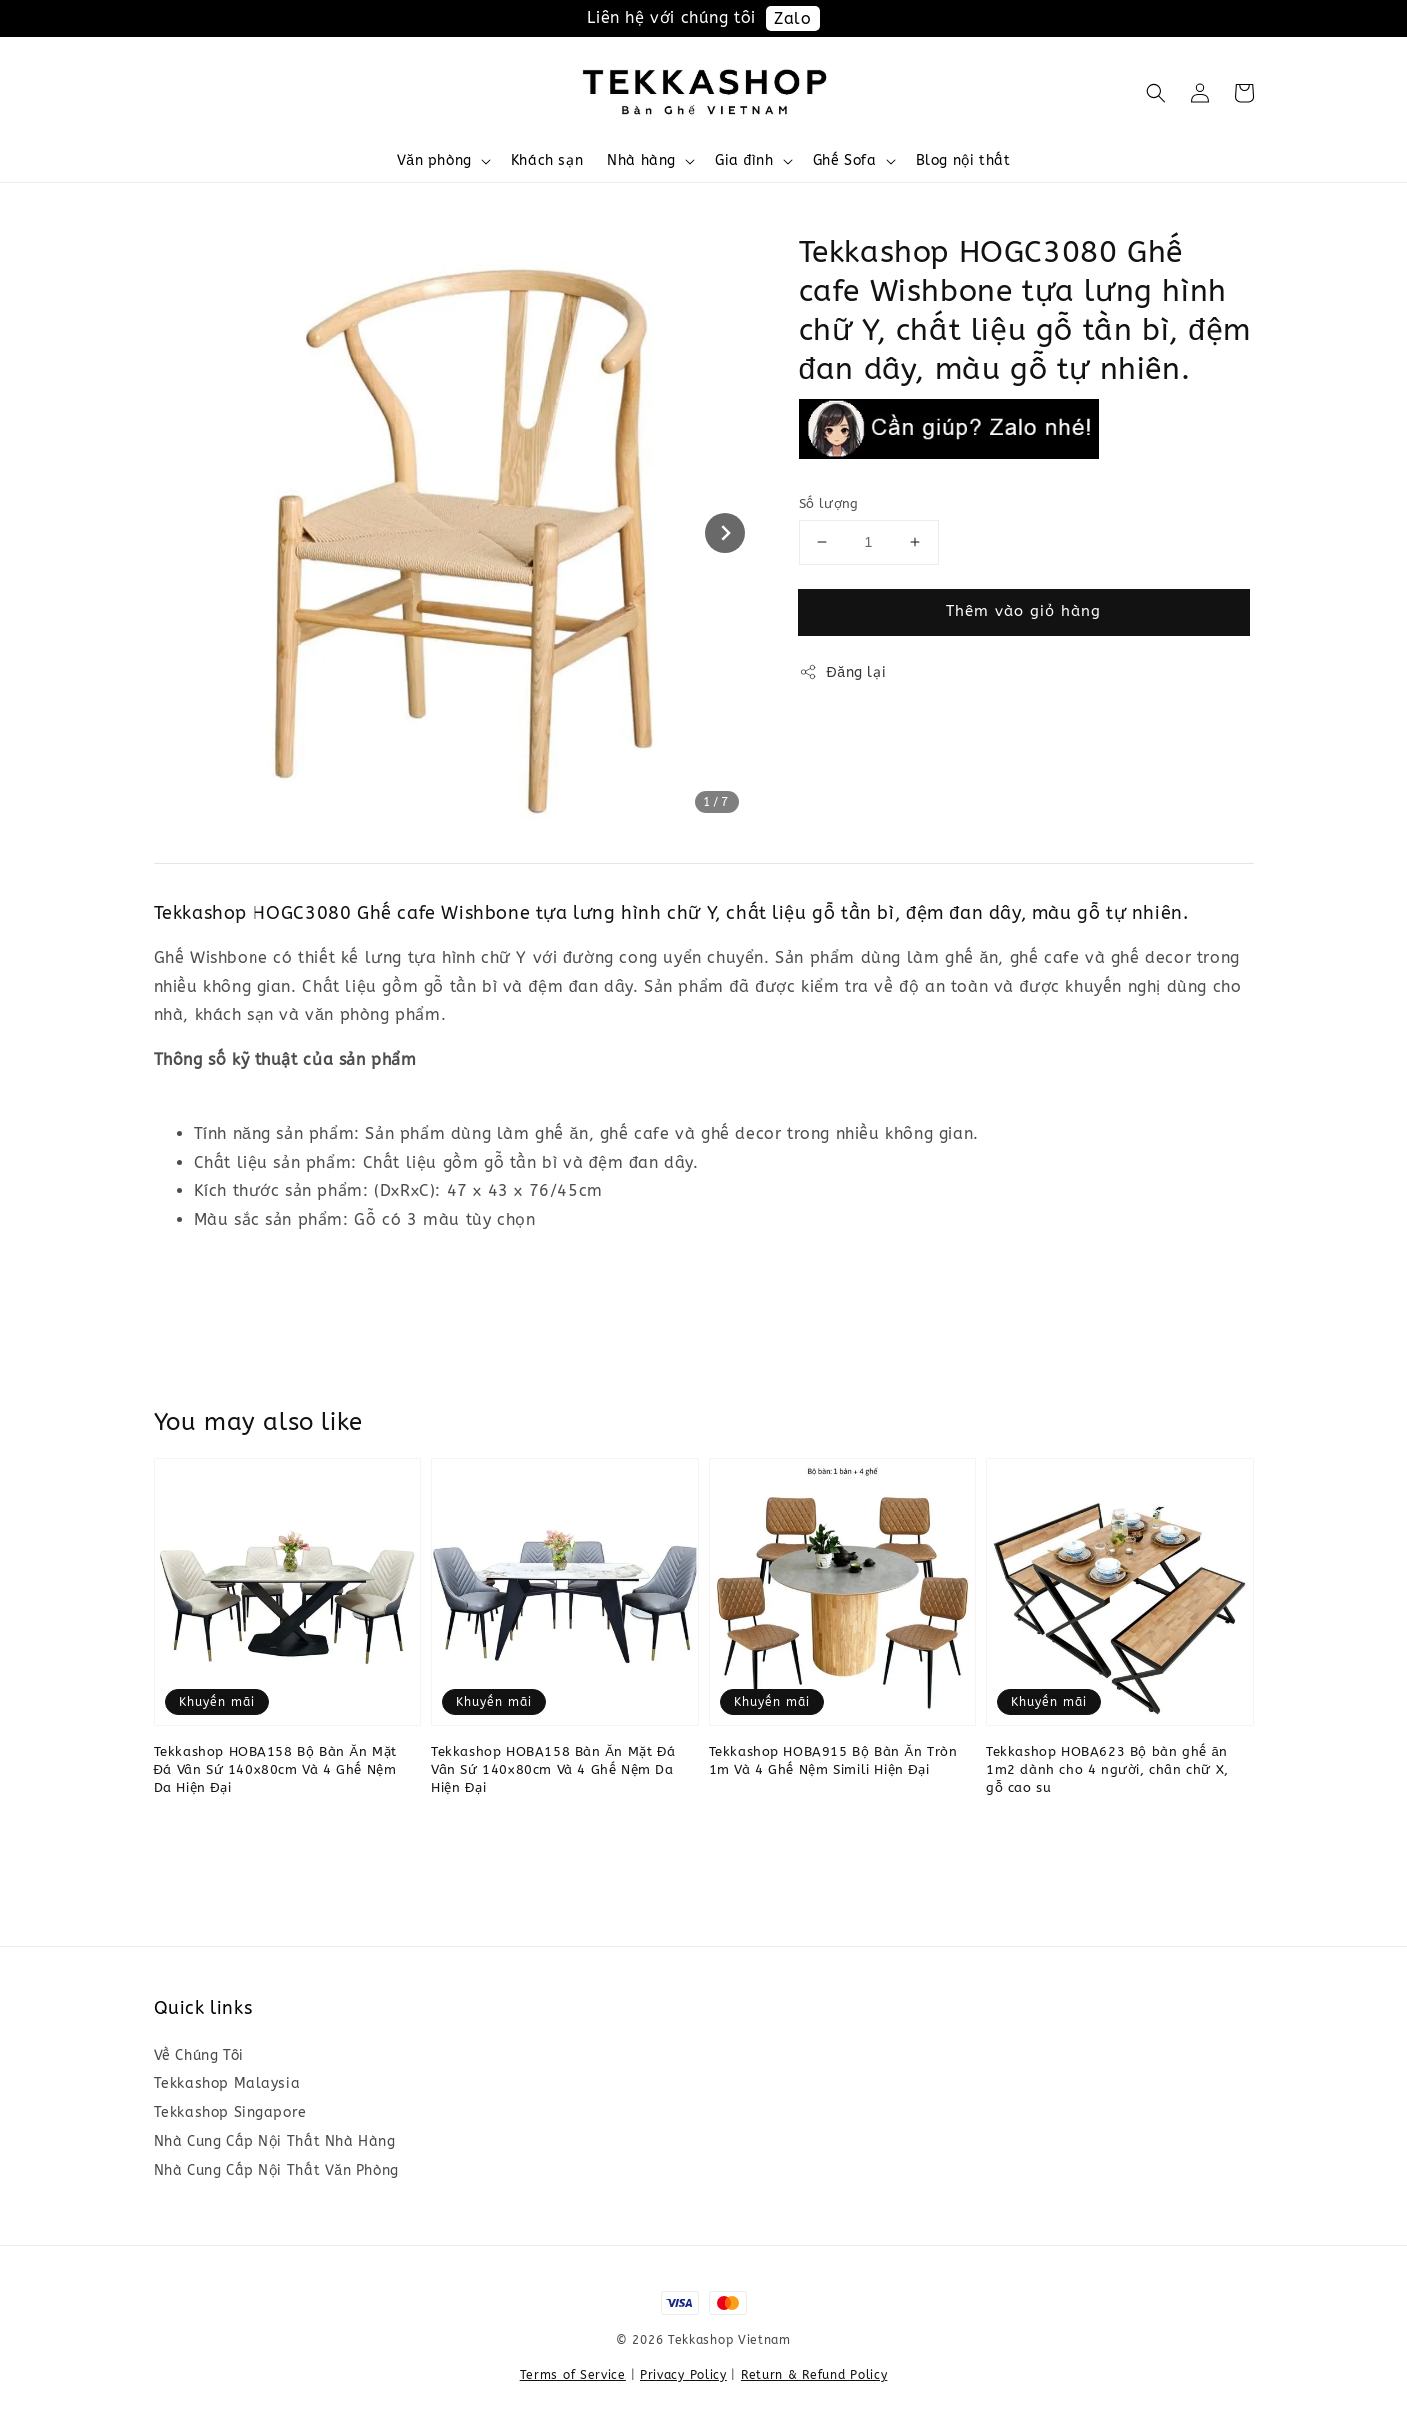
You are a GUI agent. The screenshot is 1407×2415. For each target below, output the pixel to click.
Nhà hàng (641, 160)
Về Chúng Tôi (199, 2055)
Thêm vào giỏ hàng (1023, 611)
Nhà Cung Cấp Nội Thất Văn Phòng (276, 2170)
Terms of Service (573, 2375)
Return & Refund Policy (814, 2375)
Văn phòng (434, 160)
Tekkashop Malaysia (227, 2083)
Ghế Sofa (845, 160)
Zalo (792, 18)
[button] (1156, 93)
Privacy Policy (683, 2375)
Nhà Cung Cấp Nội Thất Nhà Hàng (275, 2141)
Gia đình (744, 160)
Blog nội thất (963, 160)
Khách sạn (547, 160)
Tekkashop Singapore (230, 2112)
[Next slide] (725, 533)
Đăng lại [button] (843, 672)
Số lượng (829, 503)
